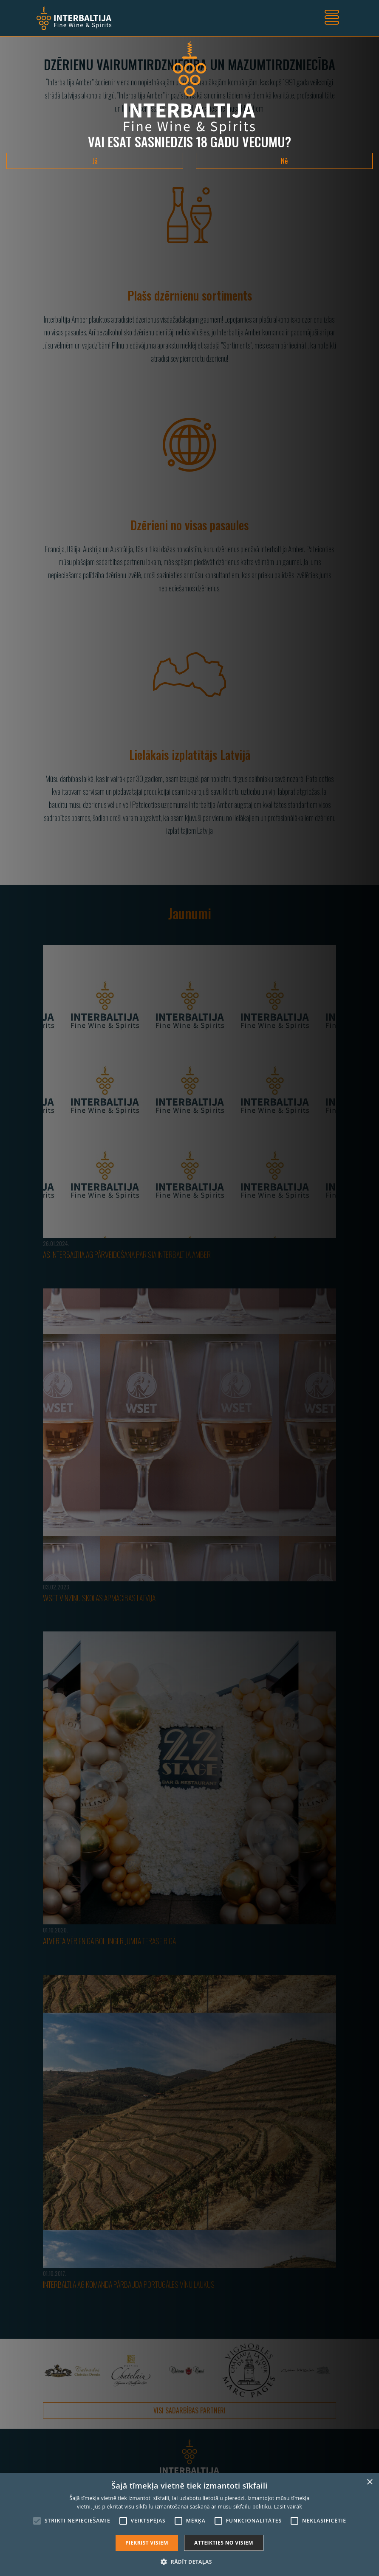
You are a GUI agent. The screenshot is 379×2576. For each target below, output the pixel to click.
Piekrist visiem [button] (146, 2542)
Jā (95, 161)
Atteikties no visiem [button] (223, 2542)
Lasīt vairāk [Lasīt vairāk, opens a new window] (288, 2506)
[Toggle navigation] (332, 18)
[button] (189, 2561)
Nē (284, 161)
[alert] (189, 2524)
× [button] (369, 2482)
